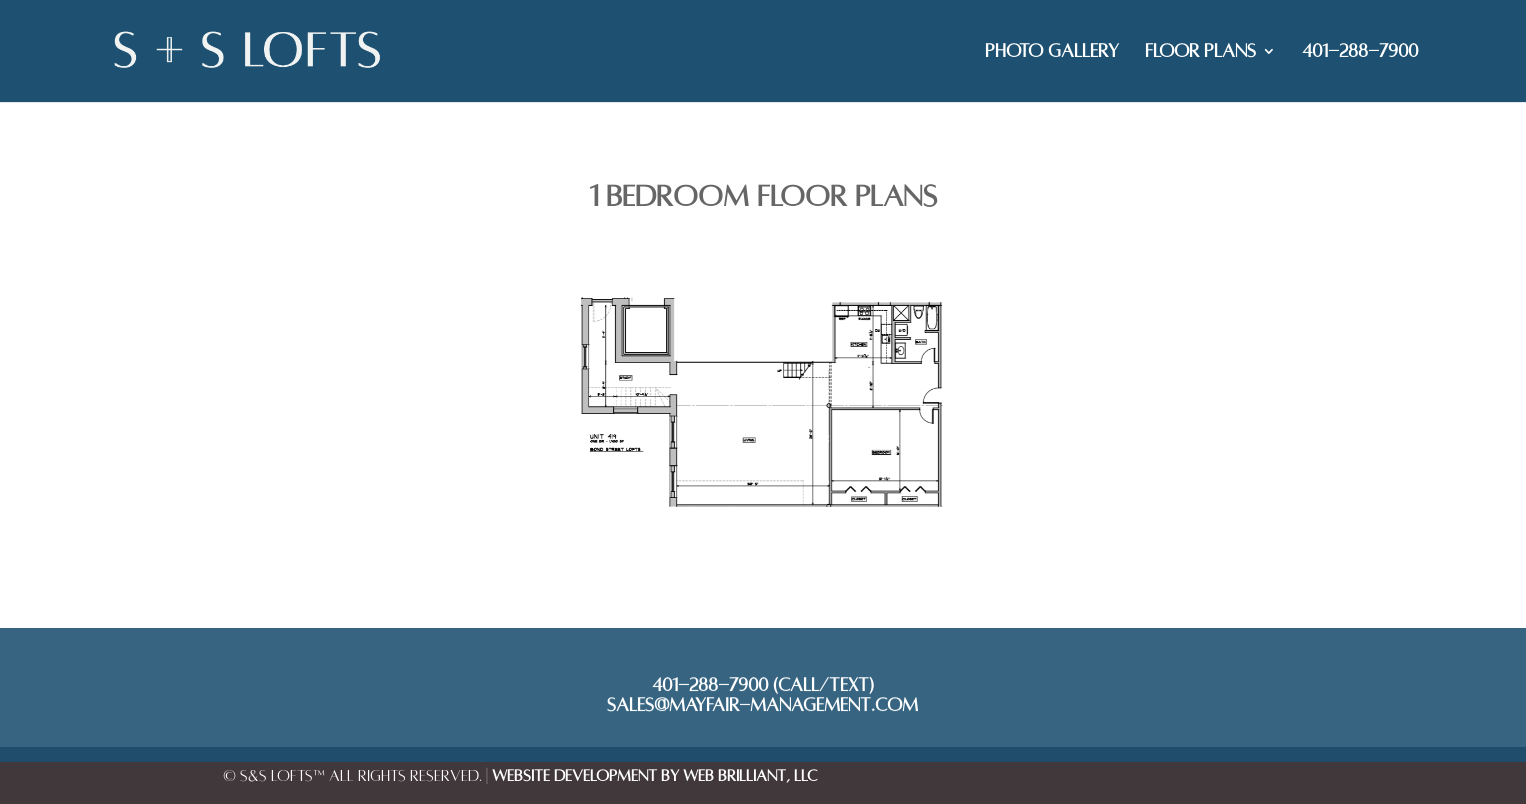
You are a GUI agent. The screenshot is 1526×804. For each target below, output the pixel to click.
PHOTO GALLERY (1052, 52)
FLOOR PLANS (1200, 52)
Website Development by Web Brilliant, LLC (654, 775)
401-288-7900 (1360, 52)
